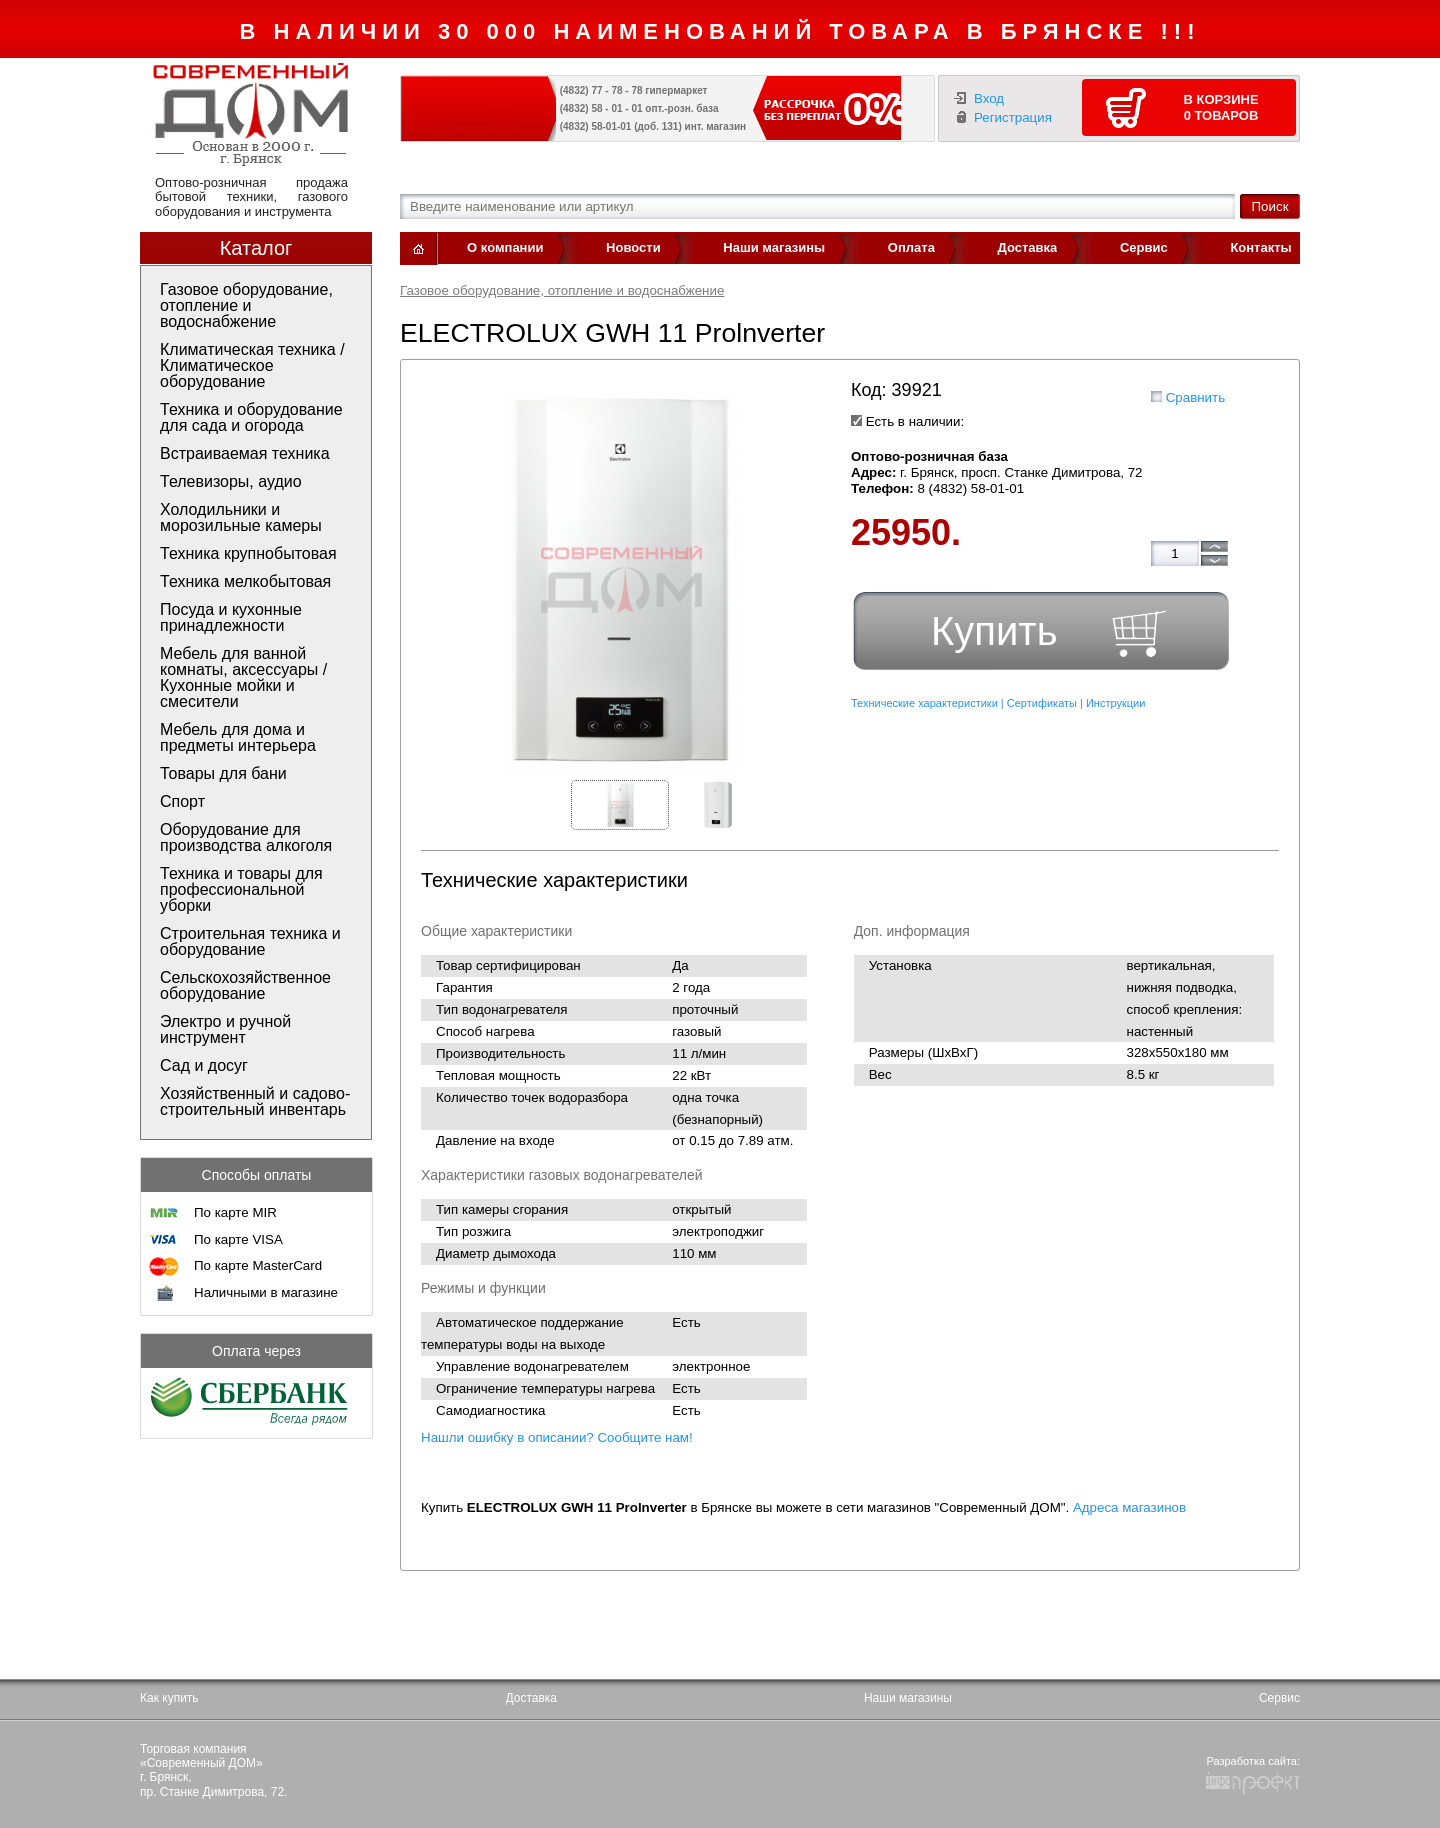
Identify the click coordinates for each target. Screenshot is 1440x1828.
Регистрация (1013, 117)
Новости (633, 247)
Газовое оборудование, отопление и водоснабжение (562, 290)
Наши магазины (774, 247)
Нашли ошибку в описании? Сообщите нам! (557, 1437)
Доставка (1028, 247)
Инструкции (1115, 703)
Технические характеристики (924, 703)
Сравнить (1195, 397)
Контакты (1260, 247)
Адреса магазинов (1129, 1507)
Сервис (1144, 247)
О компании (505, 247)
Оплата (911, 247)
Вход (989, 98)
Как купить (169, 1698)
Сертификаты (1042, 703)
